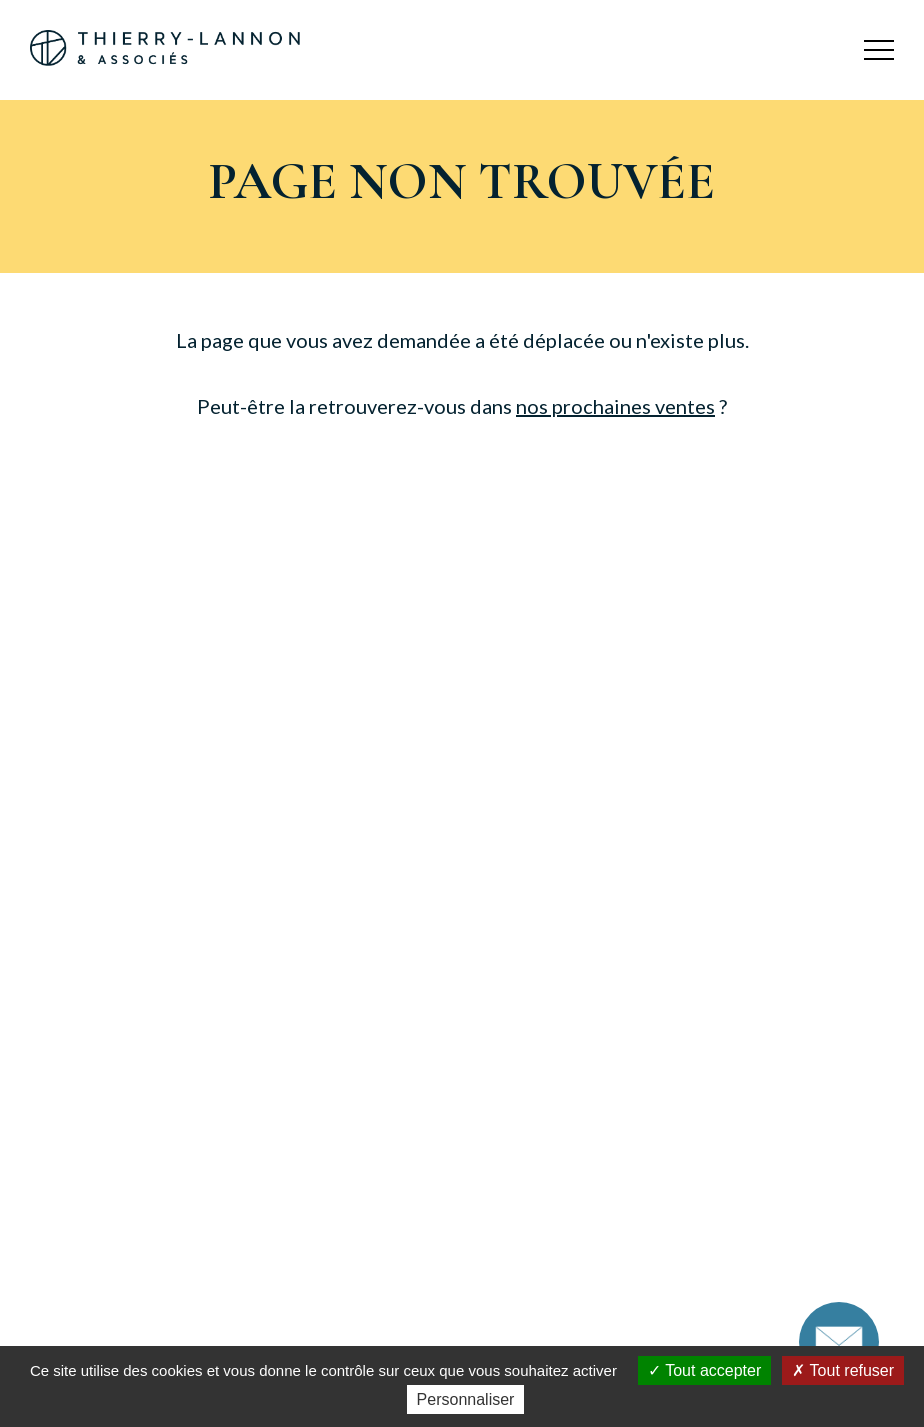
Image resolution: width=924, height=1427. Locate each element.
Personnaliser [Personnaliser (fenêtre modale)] (466, 1399)
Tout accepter (704, 1370)
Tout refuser (843, 1370)
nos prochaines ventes (615, 406)
